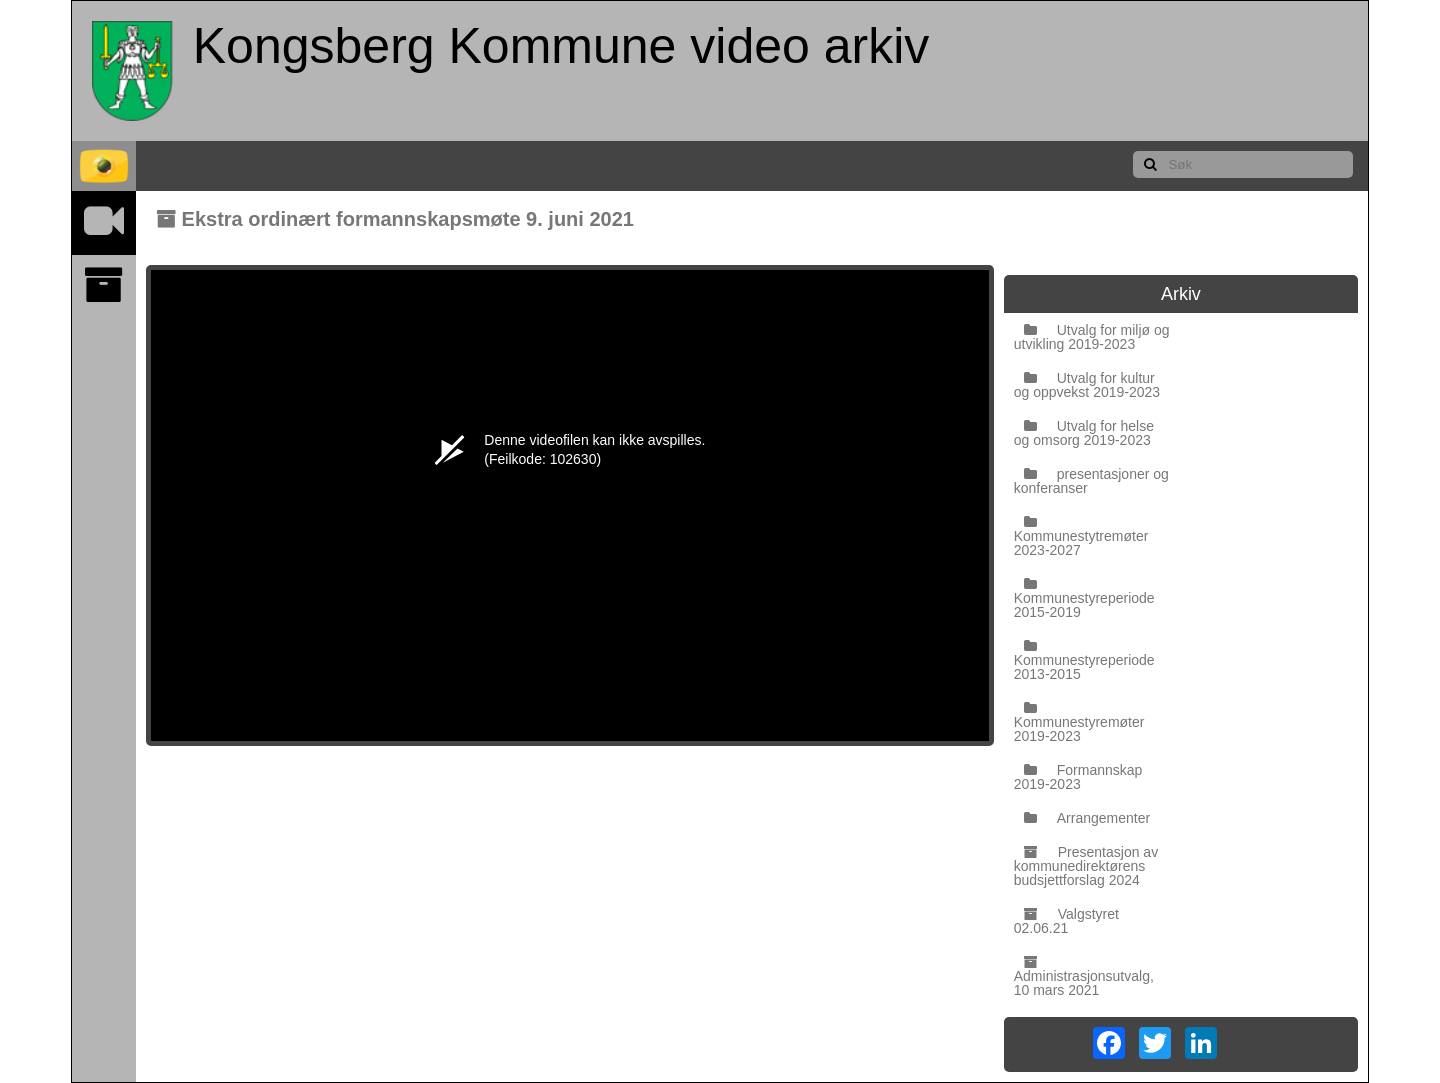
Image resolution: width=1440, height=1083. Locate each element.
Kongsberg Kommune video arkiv (561, 46)
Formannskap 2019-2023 (1078, 777)
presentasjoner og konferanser (1091, 481)
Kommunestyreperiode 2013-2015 (1084, 660)
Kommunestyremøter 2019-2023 (1079, 722)
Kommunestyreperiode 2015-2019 (1084, 598)
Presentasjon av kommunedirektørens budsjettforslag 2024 (1086, 866)
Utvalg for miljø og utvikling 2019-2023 (1092, 337)
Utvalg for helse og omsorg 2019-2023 (1084, 433)
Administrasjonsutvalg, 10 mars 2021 (1084, 976)
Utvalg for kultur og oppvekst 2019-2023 (1087, 385)
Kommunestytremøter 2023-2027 (1081, 536)
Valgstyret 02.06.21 (1066, 921)
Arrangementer (1087, 818)
